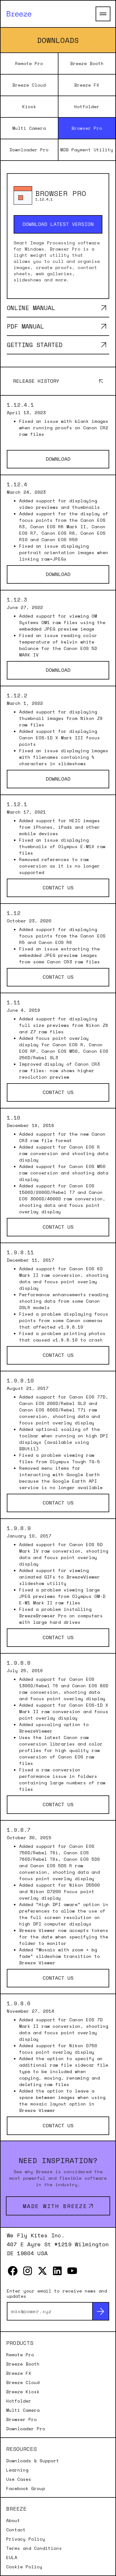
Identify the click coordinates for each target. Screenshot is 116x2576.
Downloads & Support (32, 2461)
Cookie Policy (24, 2567)
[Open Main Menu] (103, 13)
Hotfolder (86, 106)
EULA (11, 2557)
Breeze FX (86, 85)
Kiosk (29, 106)
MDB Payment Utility (86, 149)
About (13, 2520)
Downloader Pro (29, 149)
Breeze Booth (87, 63)
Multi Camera (29, 128)
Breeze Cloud (29, 85)
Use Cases (18, 2479)
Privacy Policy (25, 2539)
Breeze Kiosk (23, 2392)
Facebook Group (25, 2488)
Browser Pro (86, 128)
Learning (17, 2470)
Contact (16, 2530)
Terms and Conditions (34, 2548)
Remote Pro (29, 63)
